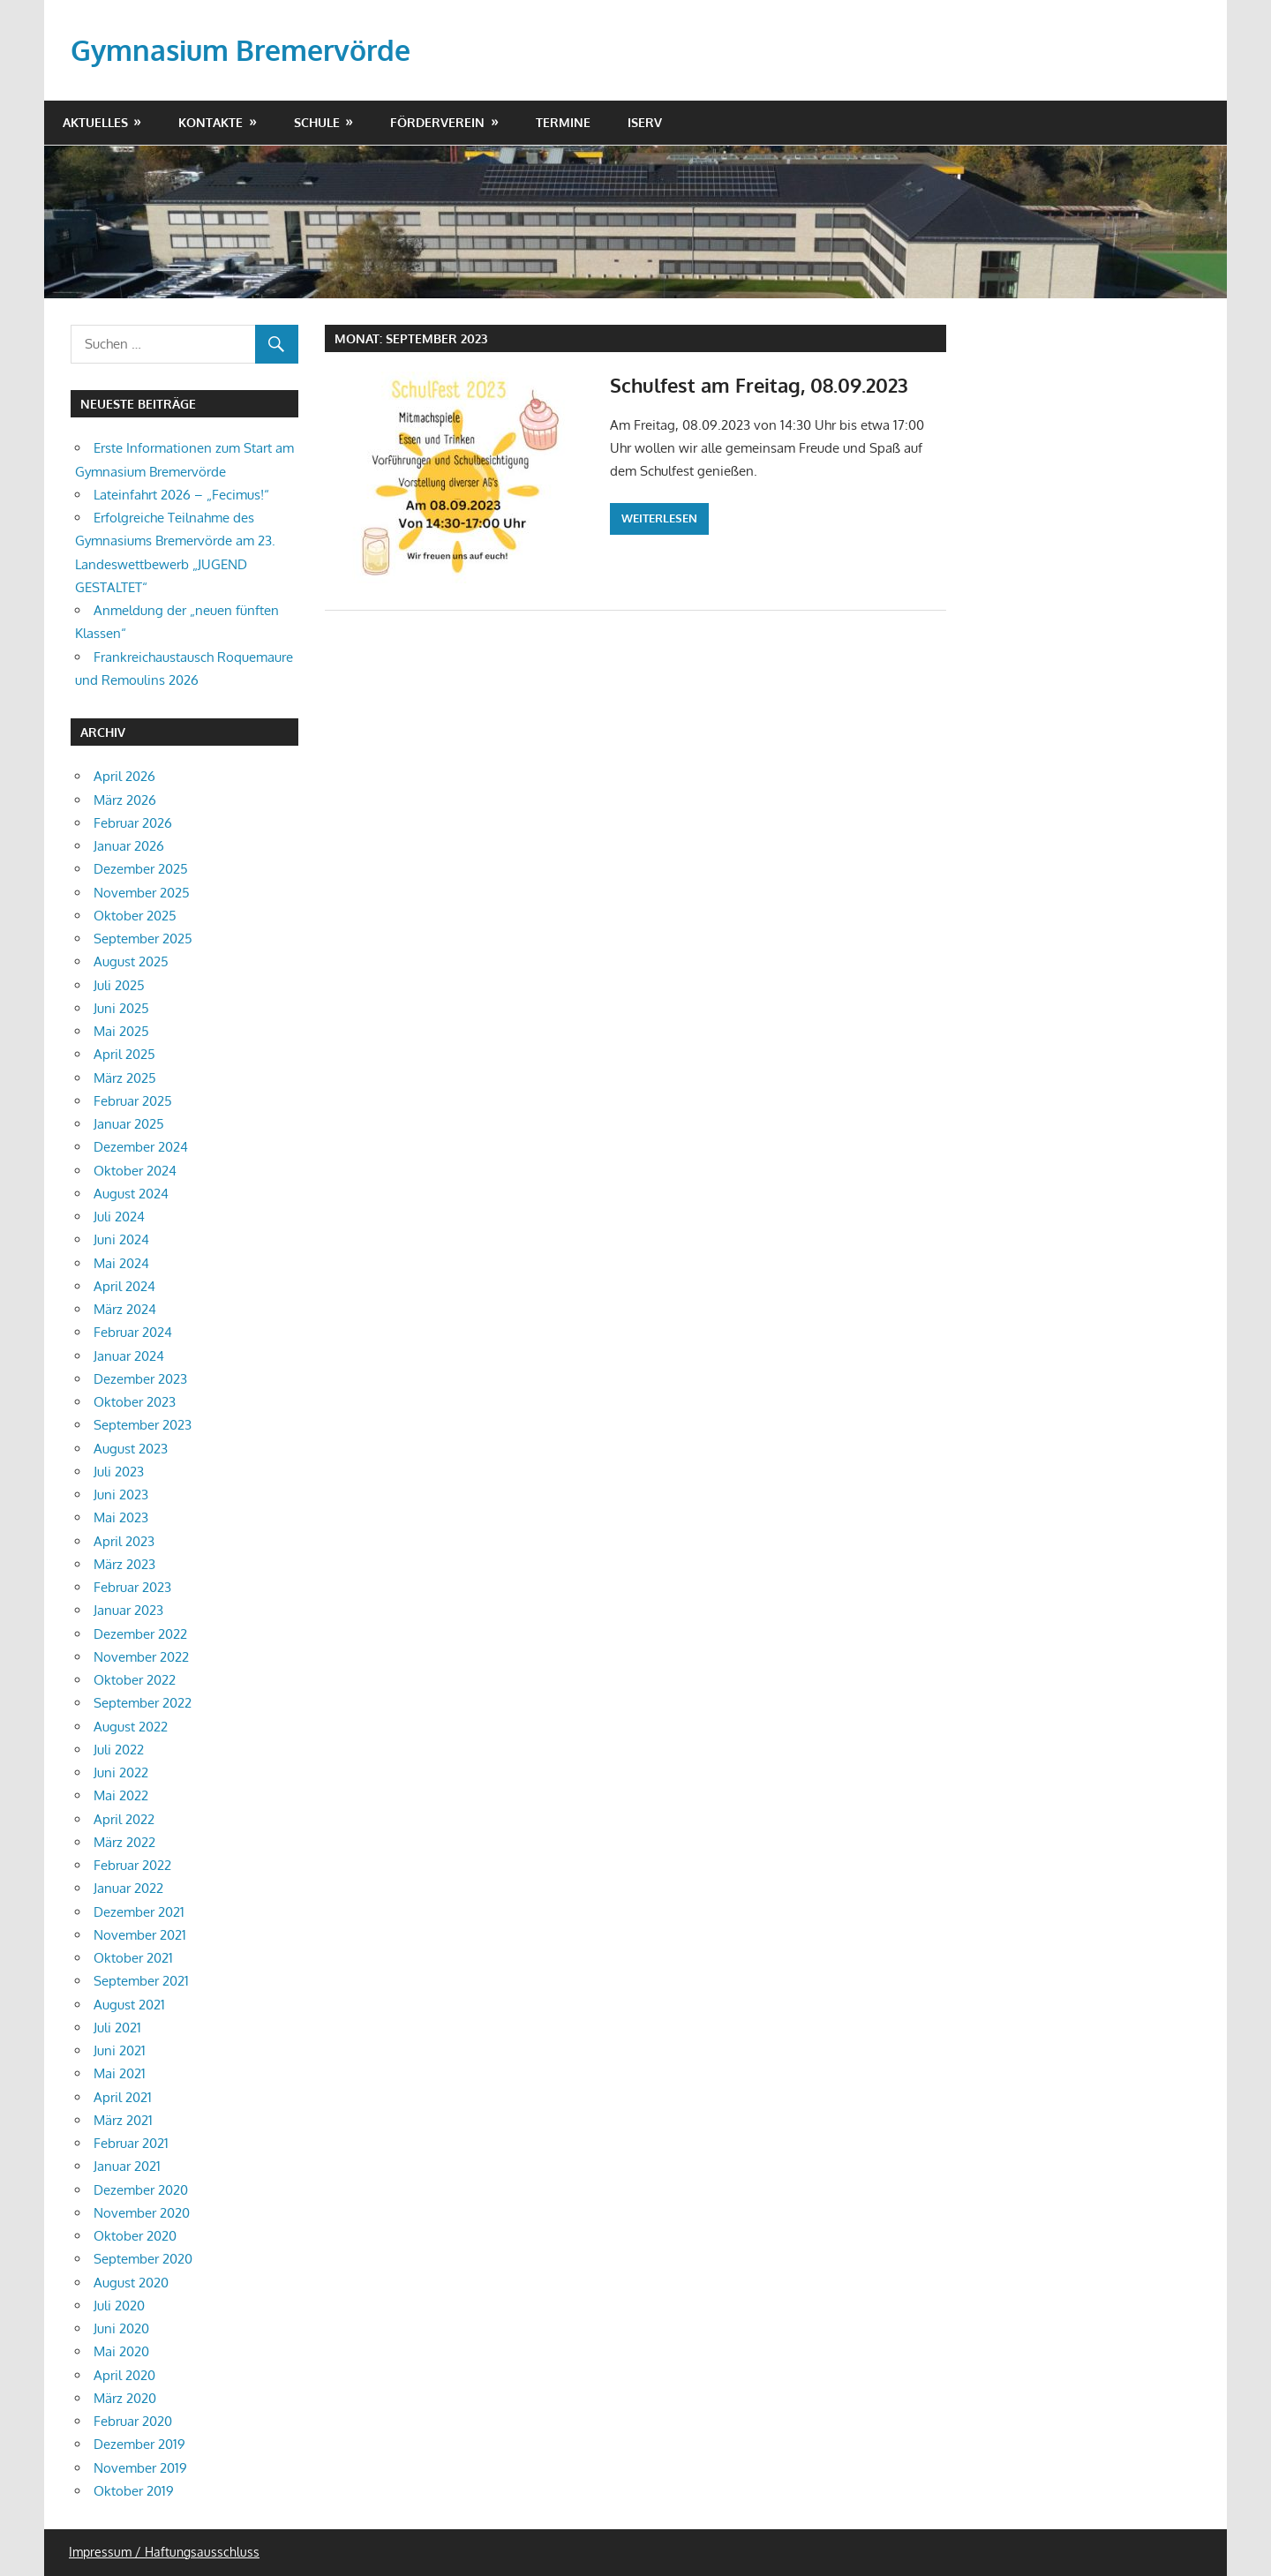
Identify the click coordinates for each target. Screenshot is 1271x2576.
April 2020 (124, 2375)
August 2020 (131, 2282)
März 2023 (124, 1564)
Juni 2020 (121, 2328)
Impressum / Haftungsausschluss (164, 2551)
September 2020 (143, 2258)
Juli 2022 (119, 1749)
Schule (317, 122)
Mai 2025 (121, 1031)
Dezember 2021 (139, 1912)
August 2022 (131, 1726)
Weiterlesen (659, 518)
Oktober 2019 (134, 2490)
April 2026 (124, 776)
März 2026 (125, 800)
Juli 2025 (119, 985)
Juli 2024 (119, 1216)
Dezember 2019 (139, 2444)
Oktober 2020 (135, 2235)
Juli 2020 (119, 2305)
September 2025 (143, 938)
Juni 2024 (121, 1239)
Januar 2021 (127, 2166)
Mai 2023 (121, 1517)
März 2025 (125, 1078)
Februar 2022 (132, 1865)
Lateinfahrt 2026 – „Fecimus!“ (181, 494)
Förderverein (437, 122)
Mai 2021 (120, 2073)
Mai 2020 (121, 2351)
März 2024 (125, 1309)
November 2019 (140, 2468)
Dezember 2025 (141, 868)
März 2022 (124, 1842)
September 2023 (143, 1424)
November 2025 (142, 892)
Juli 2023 (119, 1471)
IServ (645, 122)
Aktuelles (95, 122)
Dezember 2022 (140, 1634)
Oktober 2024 (135, 1170)
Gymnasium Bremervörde (240, 50)
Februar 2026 (133, 823)
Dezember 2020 (141, 2190)
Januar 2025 (129, 1123)
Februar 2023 (132, 1587)
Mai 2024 (121, 1263)
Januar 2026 (129, 845)
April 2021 (123, 2097)
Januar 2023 (128, 1610)
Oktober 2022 (135, 1679)
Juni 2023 (121, 1494)
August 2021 (129, 2004)
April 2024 (124, 1286)
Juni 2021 (120, 2050)
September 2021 (141, 1980)
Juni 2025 (121, 1008)
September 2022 (143, 1702)
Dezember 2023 (140, 1379)
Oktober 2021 (133, 1957)
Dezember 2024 (141, 1146)
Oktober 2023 (135, 1401)
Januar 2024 (129, 1356)
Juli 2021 (117, 2027)
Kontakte (210, 122)
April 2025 (124, 1054)
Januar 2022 (128, 1888)
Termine (563, 122)
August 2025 (131, 961)
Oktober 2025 (135, 915)
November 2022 (141, 1656)
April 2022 (124, 1819)
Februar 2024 (133, 1332)
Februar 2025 (133, 1101)
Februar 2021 (131, 2143)
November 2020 (142, 2212)
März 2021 (123, 2120)
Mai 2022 (121, 1795)
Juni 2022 (121, 1772)
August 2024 (131, 1193)
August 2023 (131, 1448)
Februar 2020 (133, 2421)
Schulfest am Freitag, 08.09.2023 (759, 384)
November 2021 (140, 1934)
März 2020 (125, 2398)
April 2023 (124, 1541)
